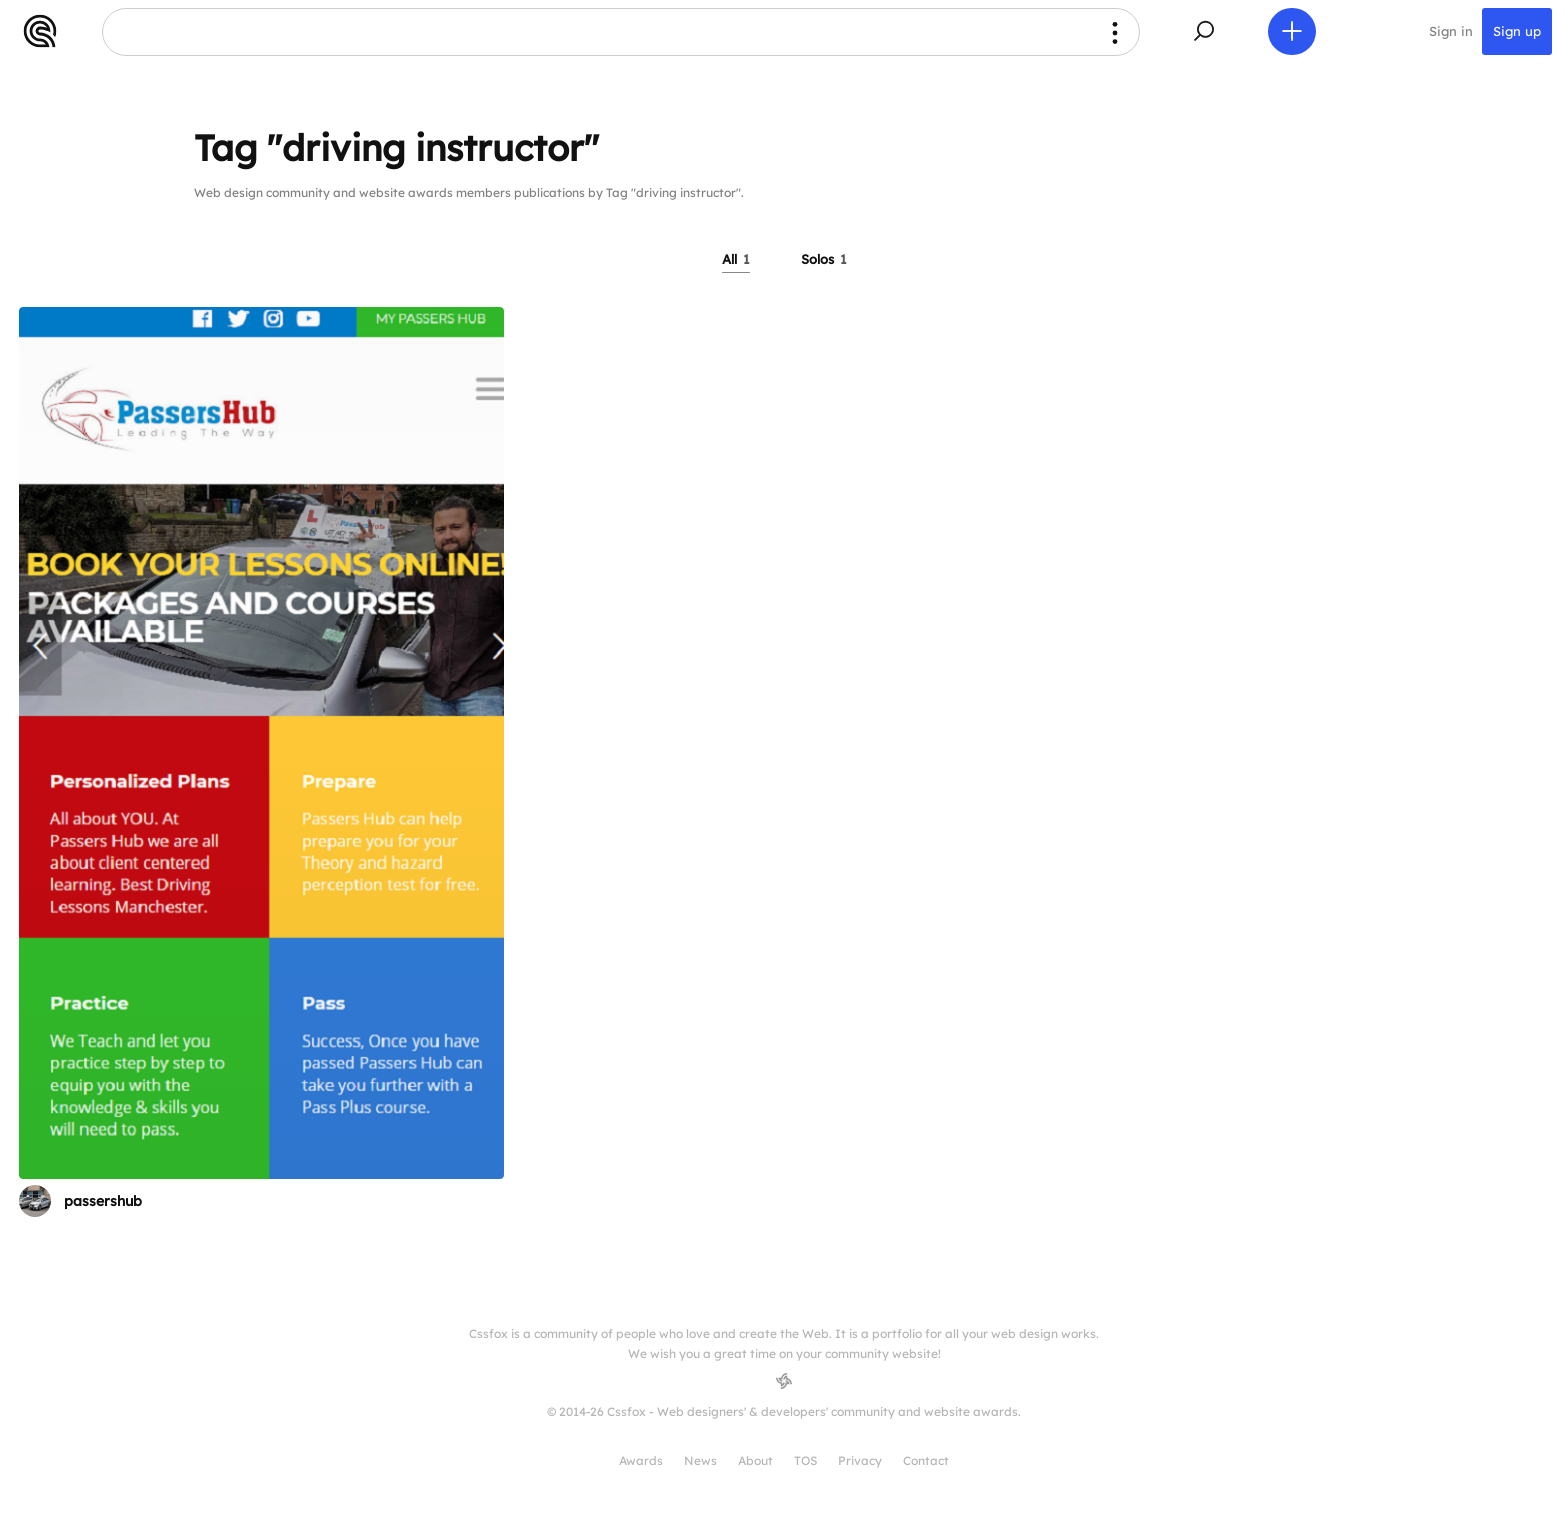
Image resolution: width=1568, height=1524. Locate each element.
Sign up (1517, 32)
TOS (805, 1460)
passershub (103, 1201)
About (755, 1460)
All (736, 259)
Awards (641, 1460)
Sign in (1451, 32)
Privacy (860, 1460)
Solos (824, 259)
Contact (926, 1460)
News (700, 1460)
